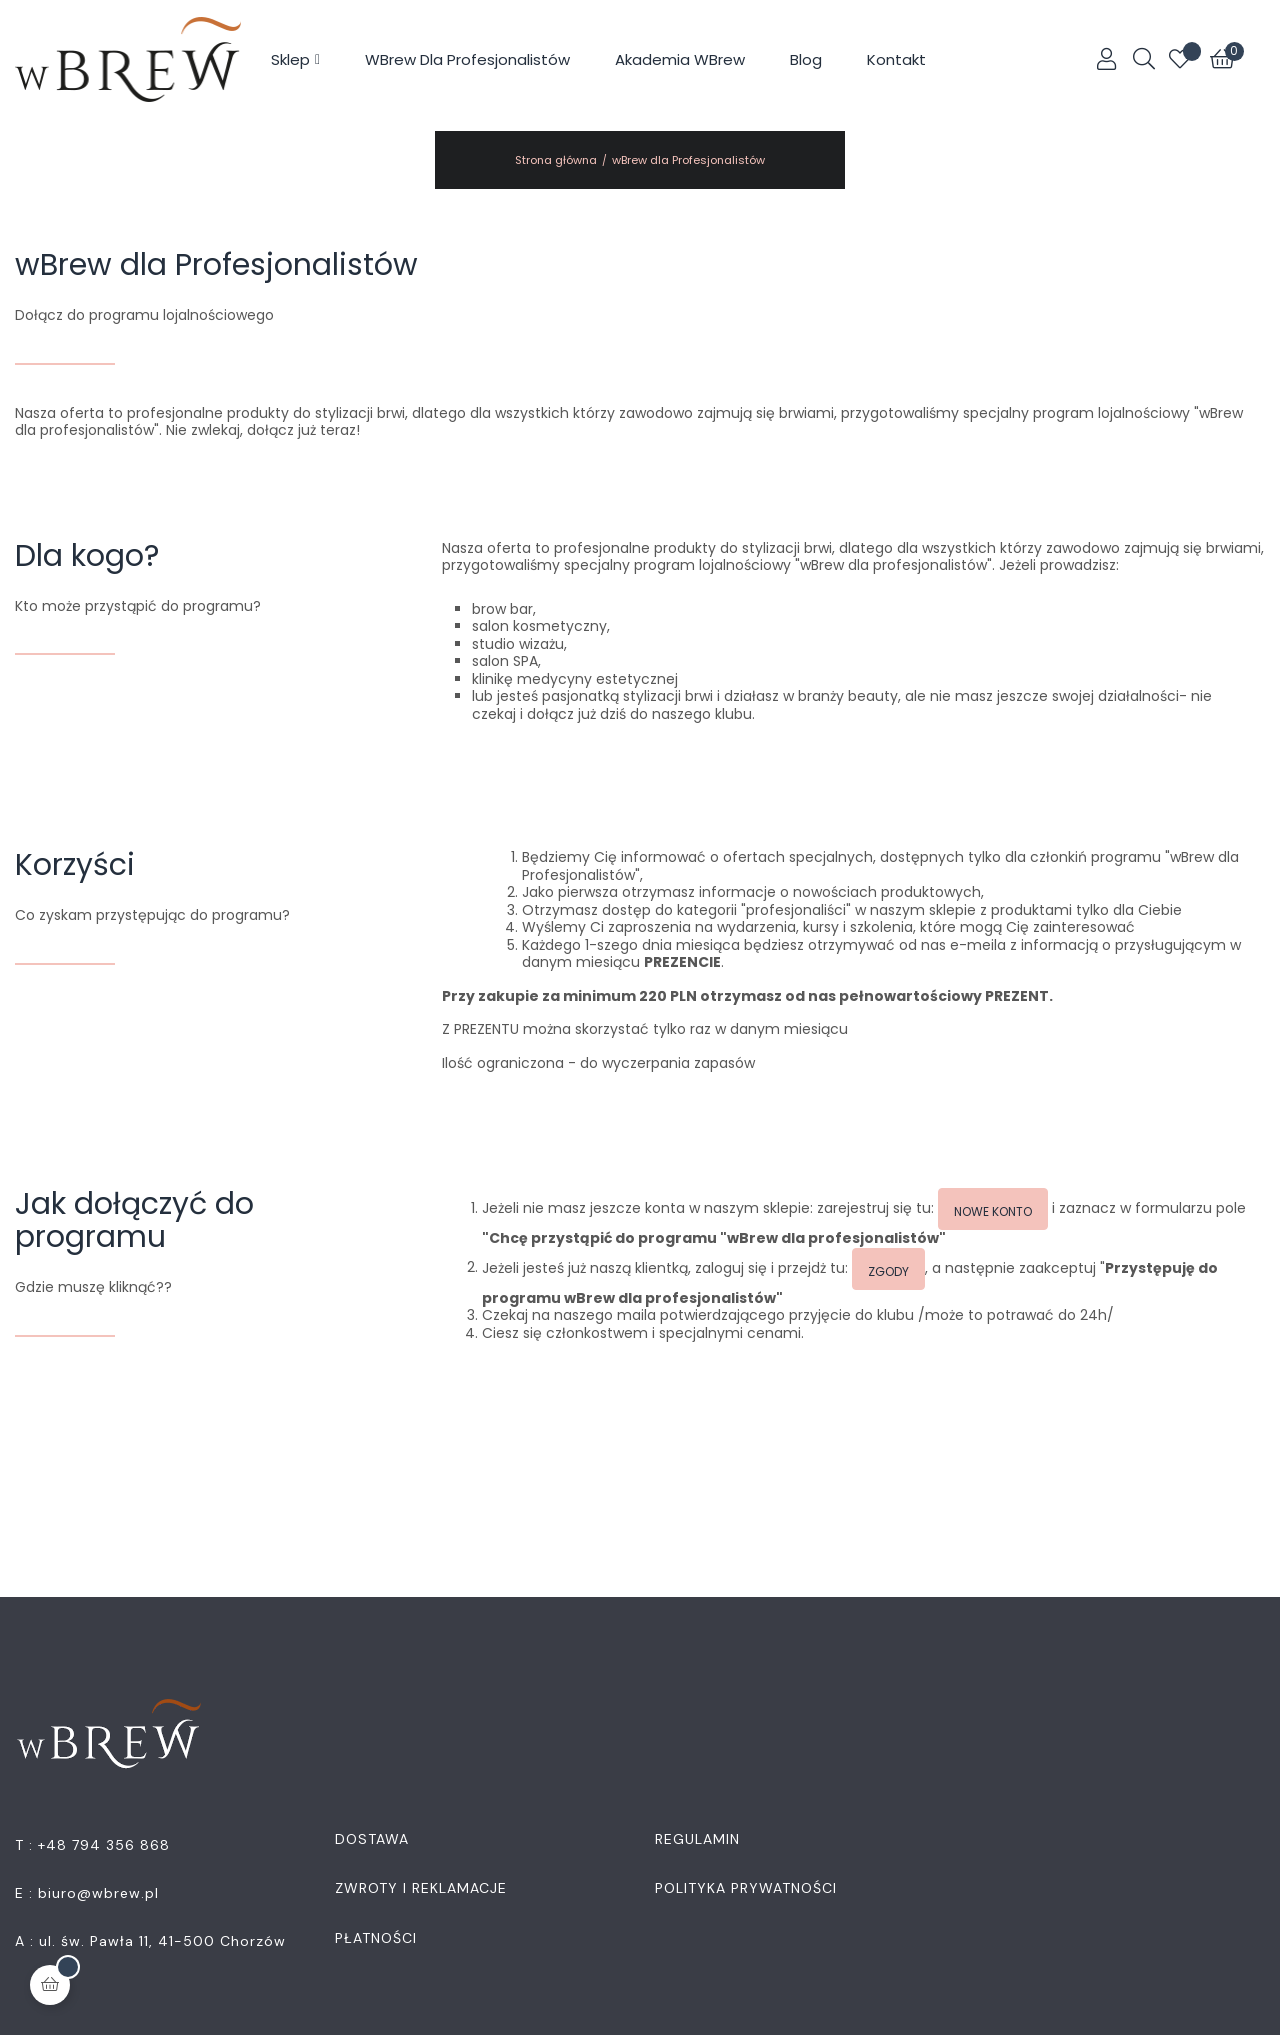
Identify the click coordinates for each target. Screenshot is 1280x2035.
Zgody (888, 1271)
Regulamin (697, 1839)
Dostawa (372, 1839)
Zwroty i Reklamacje (421, 1888)
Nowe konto (993, 1211)
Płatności (376, 1938)
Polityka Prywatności (746, 1888)
